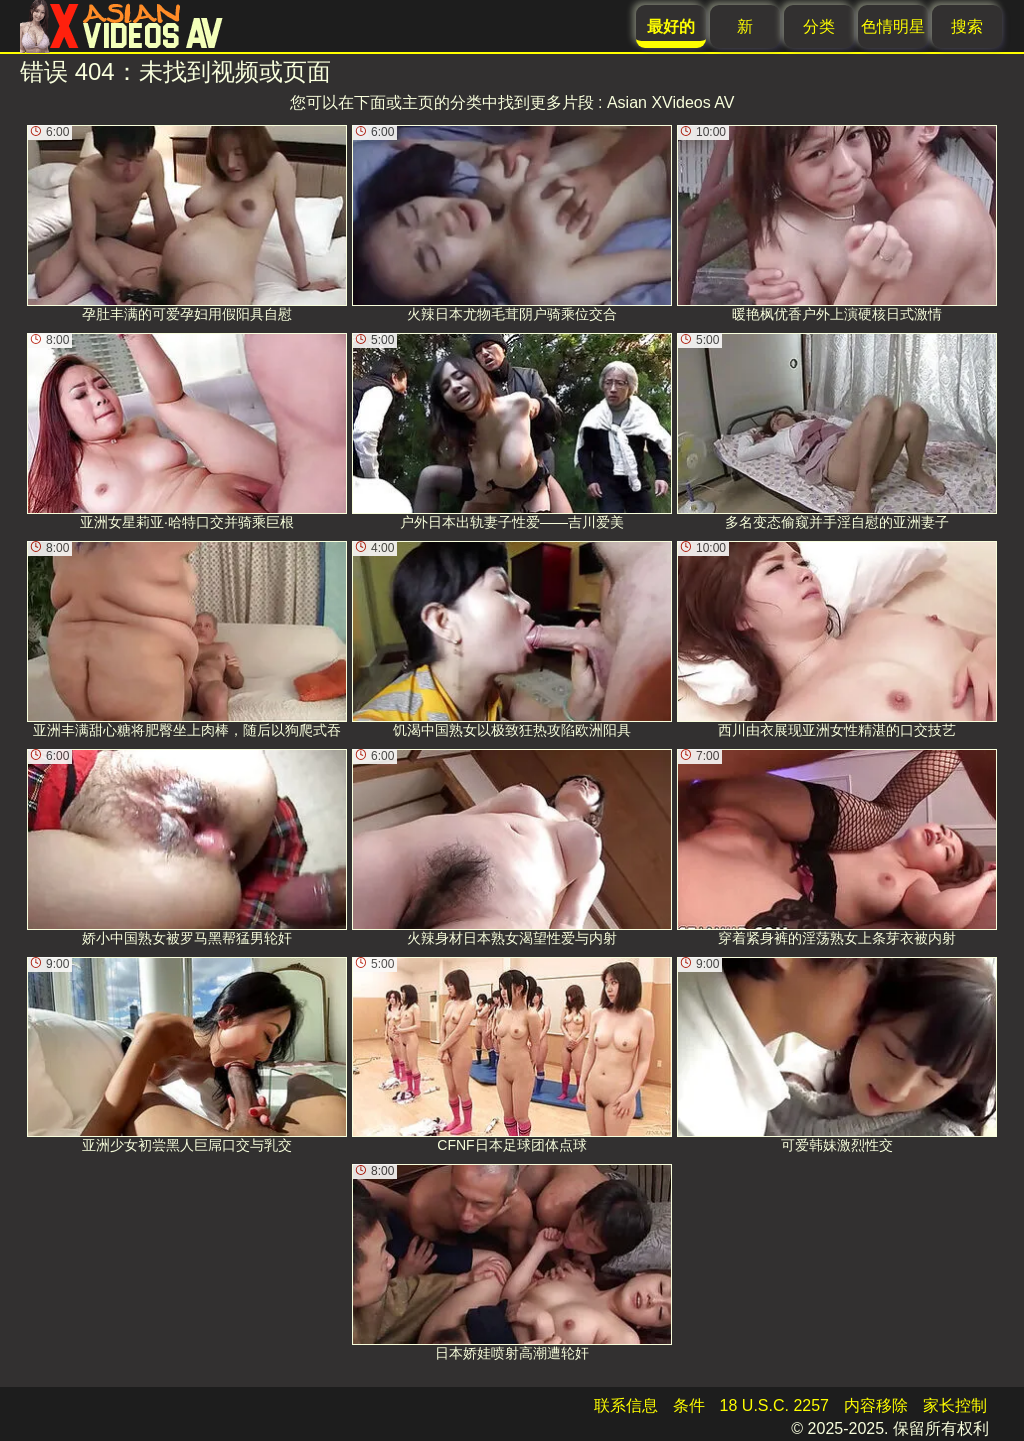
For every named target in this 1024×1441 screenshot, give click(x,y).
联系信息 (626, 1405)
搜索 (967, 26)
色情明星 (893, 26)
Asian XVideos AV (671, 102)
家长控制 (955, 1405)
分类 (819, 26)
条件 (689, 1405)
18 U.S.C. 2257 (774, 1405)
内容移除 (876, 1405)
